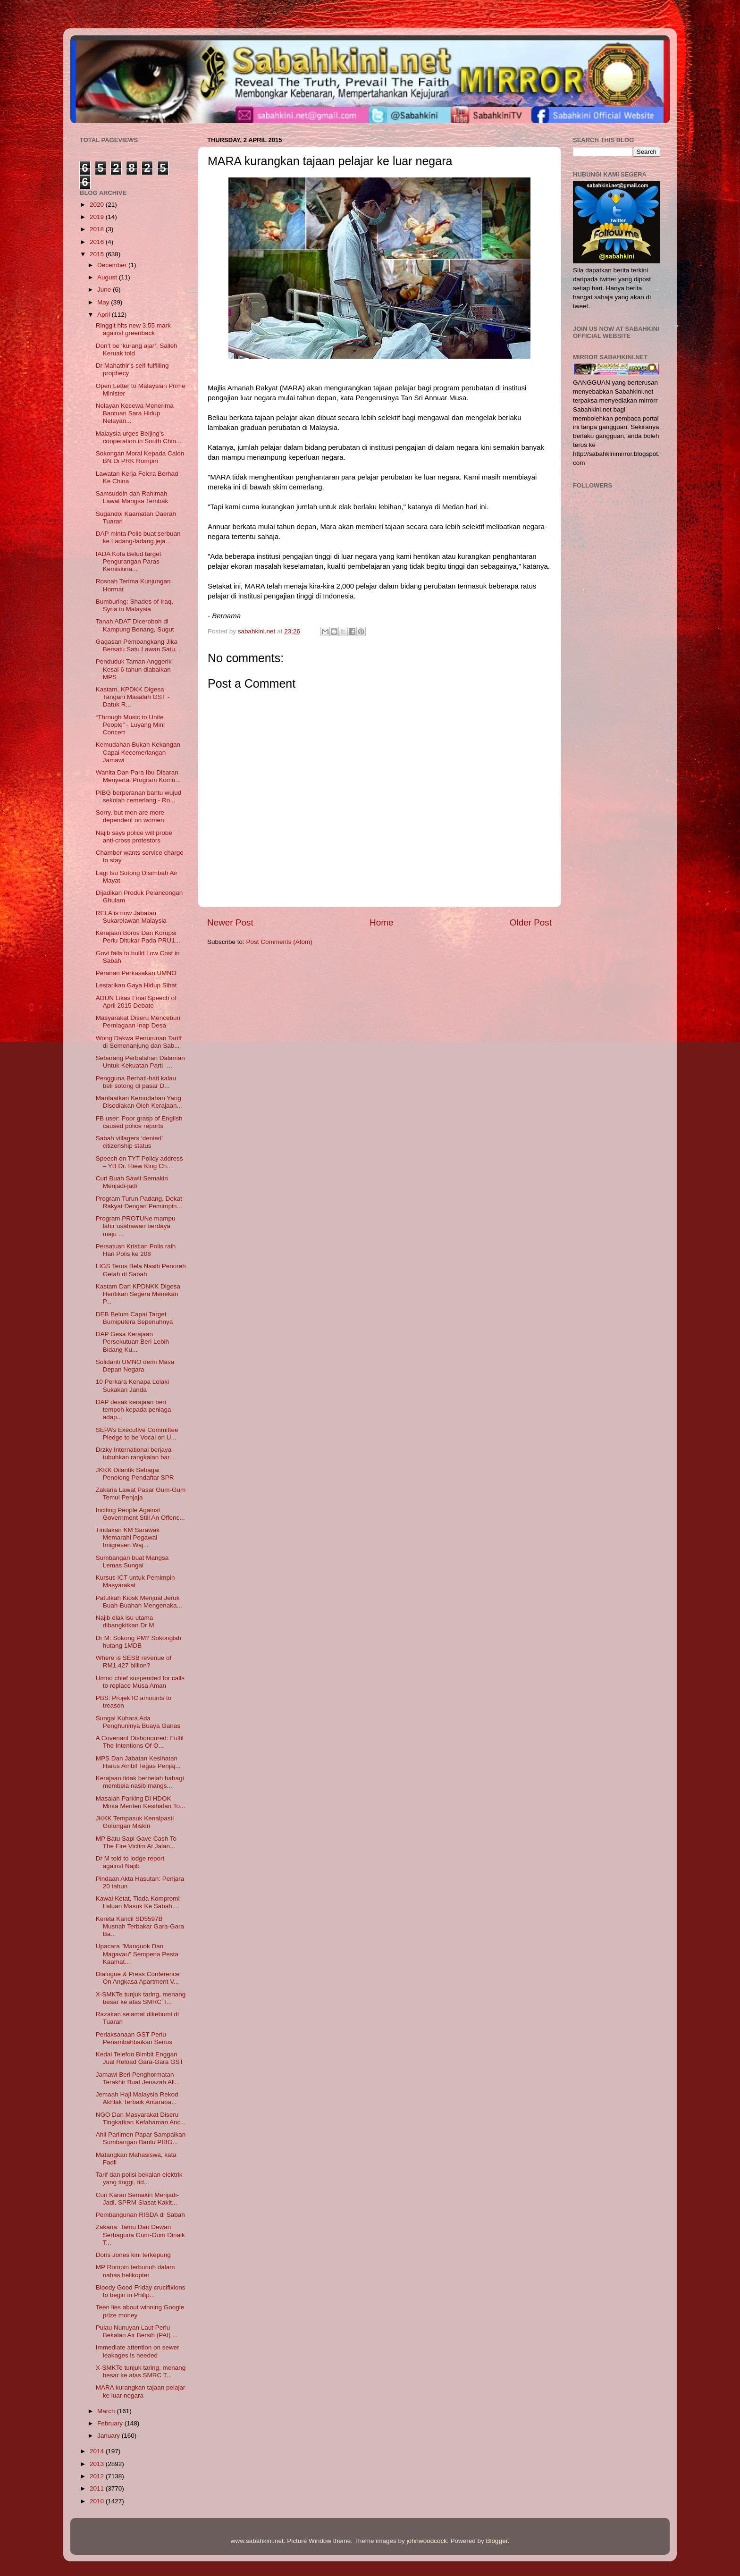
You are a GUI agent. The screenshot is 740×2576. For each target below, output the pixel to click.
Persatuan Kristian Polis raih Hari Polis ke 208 (136, 1250)
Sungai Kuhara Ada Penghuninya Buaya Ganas (138, 1722)
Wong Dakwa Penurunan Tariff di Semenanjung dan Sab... (139, 1042)
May (104, 302)
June (105, 289)
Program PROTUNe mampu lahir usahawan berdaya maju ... (136, 1226)
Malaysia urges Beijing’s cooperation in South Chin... (139, 437)
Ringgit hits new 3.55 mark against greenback (133, 329)
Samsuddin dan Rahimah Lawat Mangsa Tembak (132, 497)
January (109, 2435)
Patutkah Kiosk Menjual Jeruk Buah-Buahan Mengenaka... (139, 1601)
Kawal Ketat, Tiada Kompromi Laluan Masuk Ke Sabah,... (138, 1902)
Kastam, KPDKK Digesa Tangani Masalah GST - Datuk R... (133, 697)
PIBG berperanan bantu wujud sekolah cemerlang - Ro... (139, 796)
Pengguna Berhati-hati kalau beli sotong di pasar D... (136, 1082)
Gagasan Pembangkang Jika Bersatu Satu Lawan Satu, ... (140, 645)
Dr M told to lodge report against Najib (130, 1862)
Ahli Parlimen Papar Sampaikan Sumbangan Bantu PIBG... (141, 2138)
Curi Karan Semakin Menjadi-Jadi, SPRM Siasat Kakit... (137, 2198)
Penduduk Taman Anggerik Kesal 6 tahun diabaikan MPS (134, 669)
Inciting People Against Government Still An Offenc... (140, 1514)
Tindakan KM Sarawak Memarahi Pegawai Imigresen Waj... (128, 1537)
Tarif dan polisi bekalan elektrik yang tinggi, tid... (139, 2178)
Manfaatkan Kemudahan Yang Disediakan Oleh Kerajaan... (139, 1101)
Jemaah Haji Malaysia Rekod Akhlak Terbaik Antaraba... (137, 2098)
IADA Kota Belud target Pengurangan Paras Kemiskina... (128, 561)
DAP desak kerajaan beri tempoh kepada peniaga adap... (133, 1409)
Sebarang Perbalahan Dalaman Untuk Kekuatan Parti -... (140, 1061)
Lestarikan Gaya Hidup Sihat (136, 985)
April (104, 314)
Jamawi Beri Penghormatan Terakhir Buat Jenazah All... (138, 2078)
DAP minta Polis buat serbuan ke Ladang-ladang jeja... (138, 537)
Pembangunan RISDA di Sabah (140, 2214)
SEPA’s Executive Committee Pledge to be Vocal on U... (137, 1433)
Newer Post (230, 922)
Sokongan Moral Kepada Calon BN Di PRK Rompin (140, 457)
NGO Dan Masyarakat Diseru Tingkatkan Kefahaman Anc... (141, 2118)
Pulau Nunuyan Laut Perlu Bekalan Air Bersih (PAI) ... (137, 2331)
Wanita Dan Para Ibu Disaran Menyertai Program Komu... (138, 776)
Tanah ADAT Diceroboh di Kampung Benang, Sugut (135, 625)
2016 (98, 241)
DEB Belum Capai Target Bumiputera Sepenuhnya (134, 1318)
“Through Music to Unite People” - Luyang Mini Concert (130, 725)
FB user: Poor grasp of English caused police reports (139, 1122)
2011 (98, 2488)
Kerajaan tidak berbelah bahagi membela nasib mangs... (140, 1782)
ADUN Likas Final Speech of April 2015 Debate (136, 1001)
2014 (98, 2451)
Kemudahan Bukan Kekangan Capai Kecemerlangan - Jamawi (138, 752)
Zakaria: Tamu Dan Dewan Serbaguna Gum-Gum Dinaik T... (140, 2234)
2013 (98, 2463)
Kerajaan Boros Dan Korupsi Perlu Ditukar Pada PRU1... (138, 936)
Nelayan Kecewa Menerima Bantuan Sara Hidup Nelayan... (135, 413)
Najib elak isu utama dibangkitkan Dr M (125, 1621)
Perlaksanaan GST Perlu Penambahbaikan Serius (134, 2038)
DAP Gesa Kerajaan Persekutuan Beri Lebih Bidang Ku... (132, 1341)
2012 (98, 2476)
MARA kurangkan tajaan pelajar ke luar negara (140, 2391)
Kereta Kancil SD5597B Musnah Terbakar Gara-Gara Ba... (140, 1926)
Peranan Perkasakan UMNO (136, 973)
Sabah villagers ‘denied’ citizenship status (129, 1142)
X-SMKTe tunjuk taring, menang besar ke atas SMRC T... (141, 1998)
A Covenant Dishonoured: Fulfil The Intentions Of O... (140, 1741)
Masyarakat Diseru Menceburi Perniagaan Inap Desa (138, 1021)
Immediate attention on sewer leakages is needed (137, 2351)
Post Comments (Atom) (279, 941)
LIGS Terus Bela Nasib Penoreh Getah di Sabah (141, 1270)
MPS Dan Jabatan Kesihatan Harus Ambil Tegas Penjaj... (138, 1762)
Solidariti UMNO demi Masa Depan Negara (135, 1365)
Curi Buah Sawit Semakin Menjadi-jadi (132, 1182)
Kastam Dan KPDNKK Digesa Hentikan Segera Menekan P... (138, 1294)
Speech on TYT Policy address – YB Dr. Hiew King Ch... (139, 1162)
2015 (98, 254)
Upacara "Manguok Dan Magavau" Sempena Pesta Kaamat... (137, 1954)
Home (381, 922)
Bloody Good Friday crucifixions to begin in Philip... (140, 2291)
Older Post (531, 922)
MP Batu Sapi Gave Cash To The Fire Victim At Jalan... (136, 1842)
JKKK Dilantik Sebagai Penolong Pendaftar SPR (135, 1473)
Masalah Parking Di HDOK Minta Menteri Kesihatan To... (140, 1802)
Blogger (497, 2540)
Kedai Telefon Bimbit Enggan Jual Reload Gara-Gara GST (140, 2058)
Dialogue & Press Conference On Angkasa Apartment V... (138, 1977)
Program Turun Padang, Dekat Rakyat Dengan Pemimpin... (139, 1202)
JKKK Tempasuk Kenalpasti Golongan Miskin (135, 1822)
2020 (98, 204)
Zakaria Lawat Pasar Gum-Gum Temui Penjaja (141, 1493)
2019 (98, 216)
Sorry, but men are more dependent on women (130, 816)
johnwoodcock (427, 2540)
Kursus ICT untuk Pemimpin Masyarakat (135, 1581)
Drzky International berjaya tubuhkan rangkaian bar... (135, 1453)
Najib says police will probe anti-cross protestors (134, 836)
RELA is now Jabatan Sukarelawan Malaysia (131, 916)
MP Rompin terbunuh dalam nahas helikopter (135, 2271)
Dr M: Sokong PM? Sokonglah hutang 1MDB (139, 1641)
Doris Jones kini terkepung (133, 2254)
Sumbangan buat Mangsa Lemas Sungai (132, 1561)
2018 (98, 229)
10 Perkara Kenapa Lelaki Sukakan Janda (132, 1385)
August (108, 277)
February (111, 2423)
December (112, 265)
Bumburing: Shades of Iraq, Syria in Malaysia (134, 605)
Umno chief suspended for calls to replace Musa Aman (140, 1682)
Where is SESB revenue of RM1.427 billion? (134, 1661)
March (107, 2411)
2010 (98, 2501)
